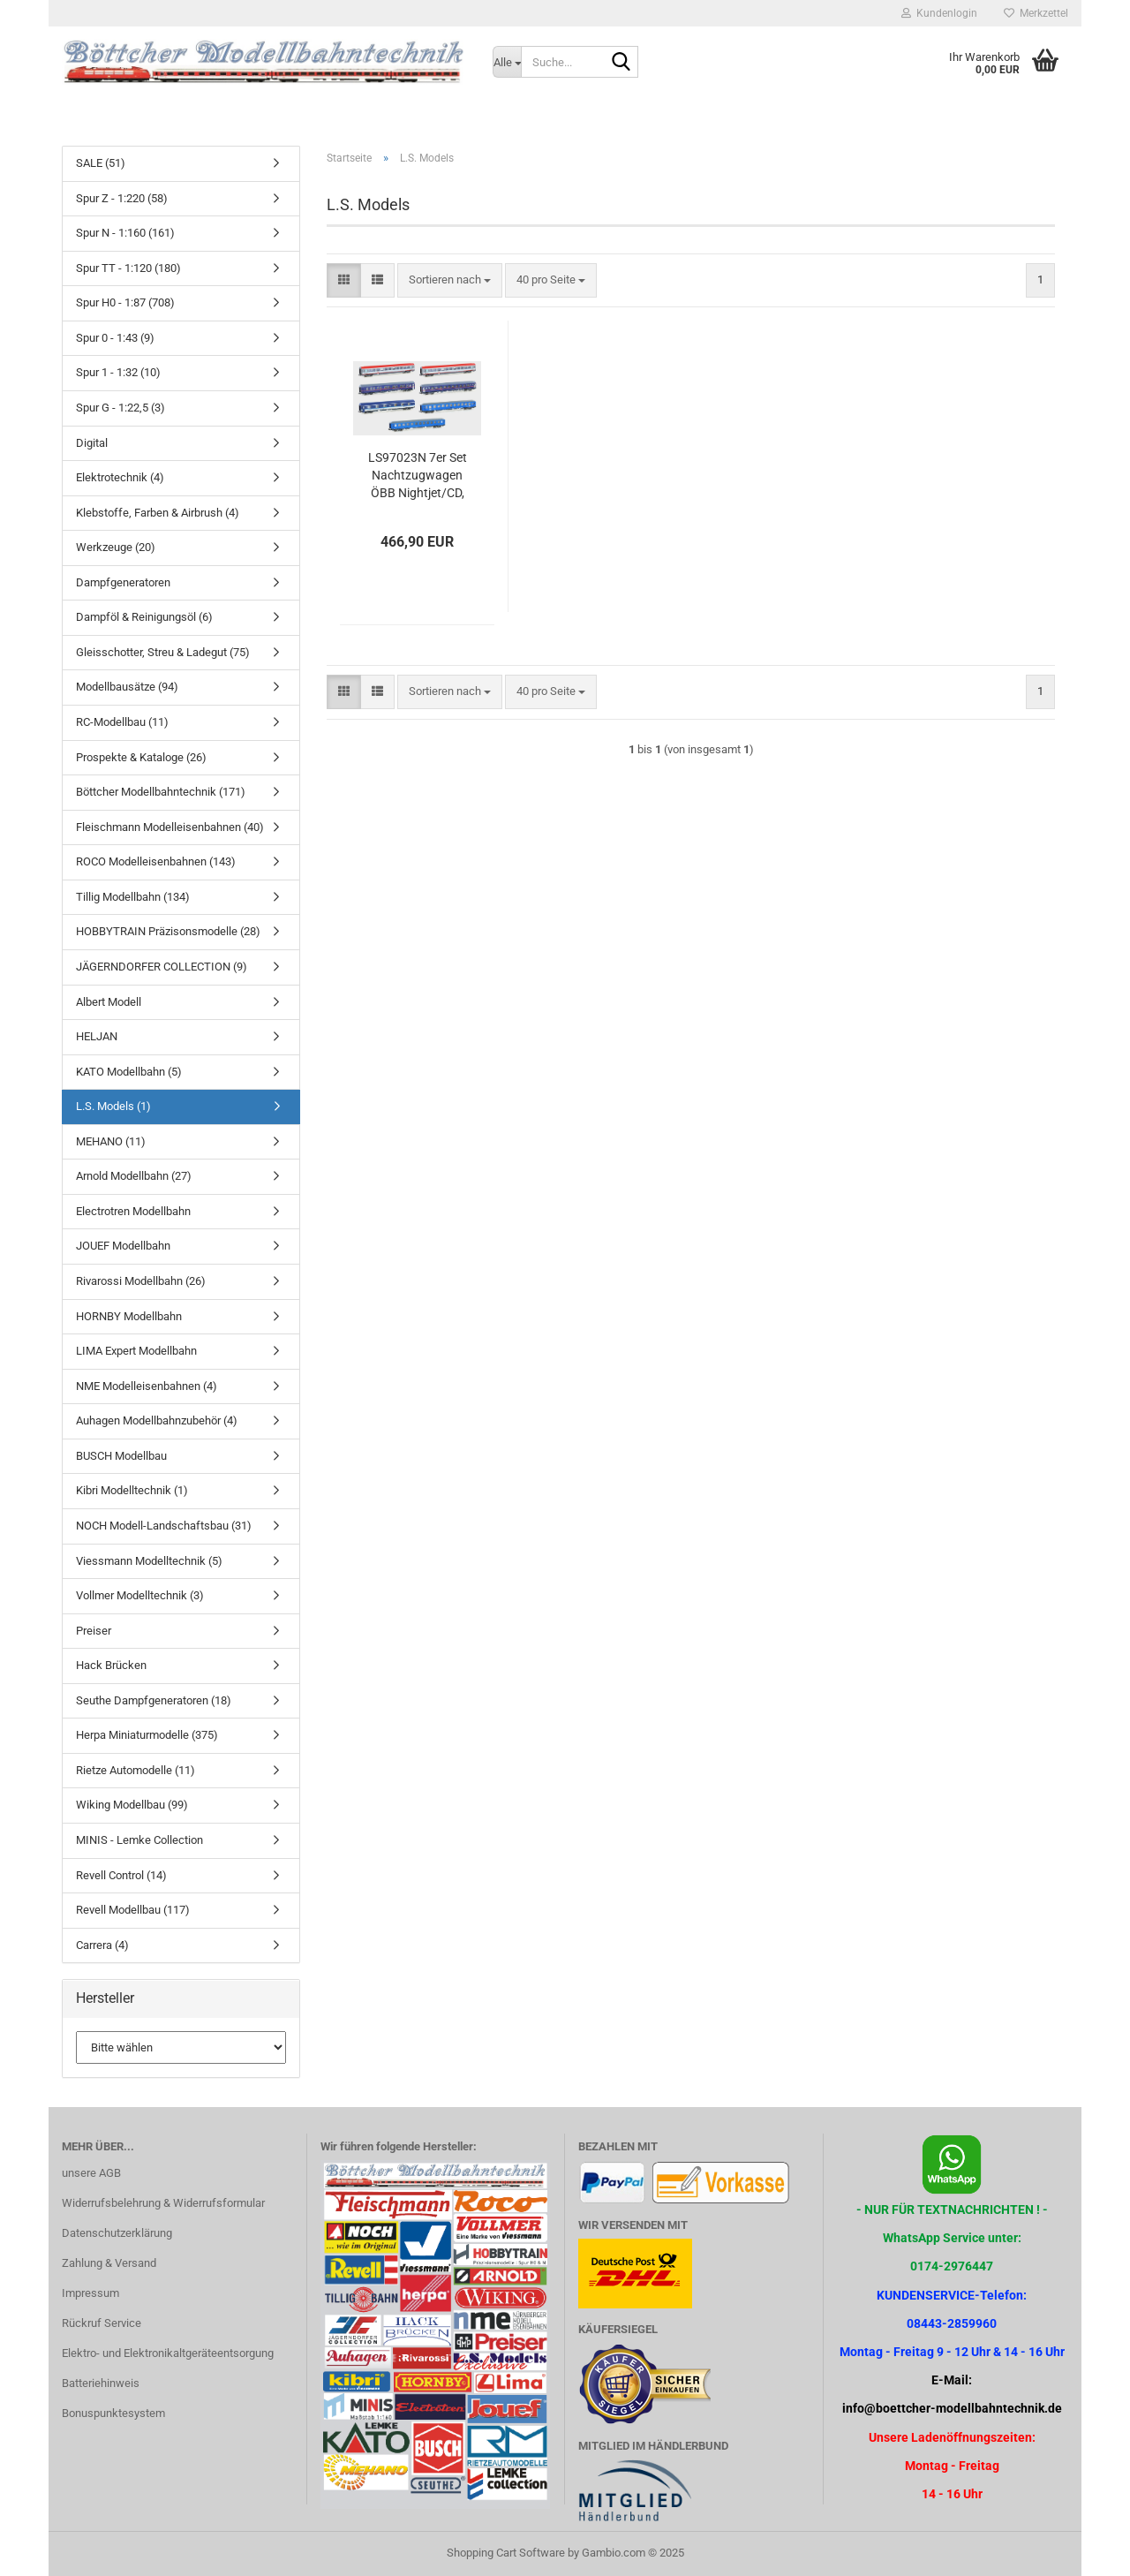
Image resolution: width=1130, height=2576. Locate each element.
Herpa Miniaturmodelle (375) (147, 1734)
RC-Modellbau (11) (122, 722)
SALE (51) (100, 163)
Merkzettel (1036, 13)
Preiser (93, 1630)
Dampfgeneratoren (123, 582)
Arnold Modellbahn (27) (134, 1175)
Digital (92, 442)
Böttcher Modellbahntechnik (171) (160, 791)
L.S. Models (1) (113, 1106)
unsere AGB (91, 2172)
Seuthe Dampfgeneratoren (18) (153, 1700)
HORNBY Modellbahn (129, 1316)
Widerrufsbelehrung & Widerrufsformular (163, 2203)
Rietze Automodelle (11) (135, 1770)
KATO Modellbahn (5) (129, 1071)
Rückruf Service (101, 2323)
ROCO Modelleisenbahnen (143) (156, 861)
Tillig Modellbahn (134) (133, 896)
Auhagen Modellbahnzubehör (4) (156, 1420)
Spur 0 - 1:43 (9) (115, 337)
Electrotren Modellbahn (133, 1211)
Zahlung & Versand (109, 2263)
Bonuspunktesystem (113, 2413)
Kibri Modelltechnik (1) (132, 1490)
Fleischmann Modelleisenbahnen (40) (170, 827)
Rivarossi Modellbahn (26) (141, 1281)
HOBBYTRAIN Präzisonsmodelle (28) (168, 931)
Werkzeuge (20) (115, 547)
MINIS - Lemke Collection (139, 1840)
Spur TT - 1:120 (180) (128, 268)
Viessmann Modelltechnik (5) (149, 1561)
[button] (344, 280)
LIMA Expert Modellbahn (136, 1350)
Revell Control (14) (121, 1875)
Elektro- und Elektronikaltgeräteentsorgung (168, 2353)
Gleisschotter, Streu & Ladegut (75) (163, 652)
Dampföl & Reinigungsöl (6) (144, 616)
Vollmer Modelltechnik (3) (140, 1595)
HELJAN (96, 1036)
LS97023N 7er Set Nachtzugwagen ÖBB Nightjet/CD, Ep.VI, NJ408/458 (417, 476)
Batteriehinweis (100, 2383)
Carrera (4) (102, 1945)
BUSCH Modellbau (121, 1455)
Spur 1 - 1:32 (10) (118, 372)
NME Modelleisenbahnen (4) (146, 1386)
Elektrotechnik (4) (120, 477)
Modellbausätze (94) (127, 686)
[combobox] (449, 280)
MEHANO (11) (111, 1141)
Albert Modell (108, 1001)
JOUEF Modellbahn (123, 1245)
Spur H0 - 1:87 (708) (125, 302)
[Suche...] (507, 62)
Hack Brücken (111, 1665)
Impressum (90, 2293)
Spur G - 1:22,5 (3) (120, 407)
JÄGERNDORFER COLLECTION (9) (161, 966)
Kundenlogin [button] (939, 13)
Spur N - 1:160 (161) (125, 232)
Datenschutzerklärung (117, 2233)
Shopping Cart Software (506, 2552)
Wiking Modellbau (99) (132, 1804)
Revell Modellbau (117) (133, 1909)
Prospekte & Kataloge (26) (141, 757)
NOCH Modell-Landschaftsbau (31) (164, 1525)
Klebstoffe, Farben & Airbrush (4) (157, 512)
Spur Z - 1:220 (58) (122, 198)
